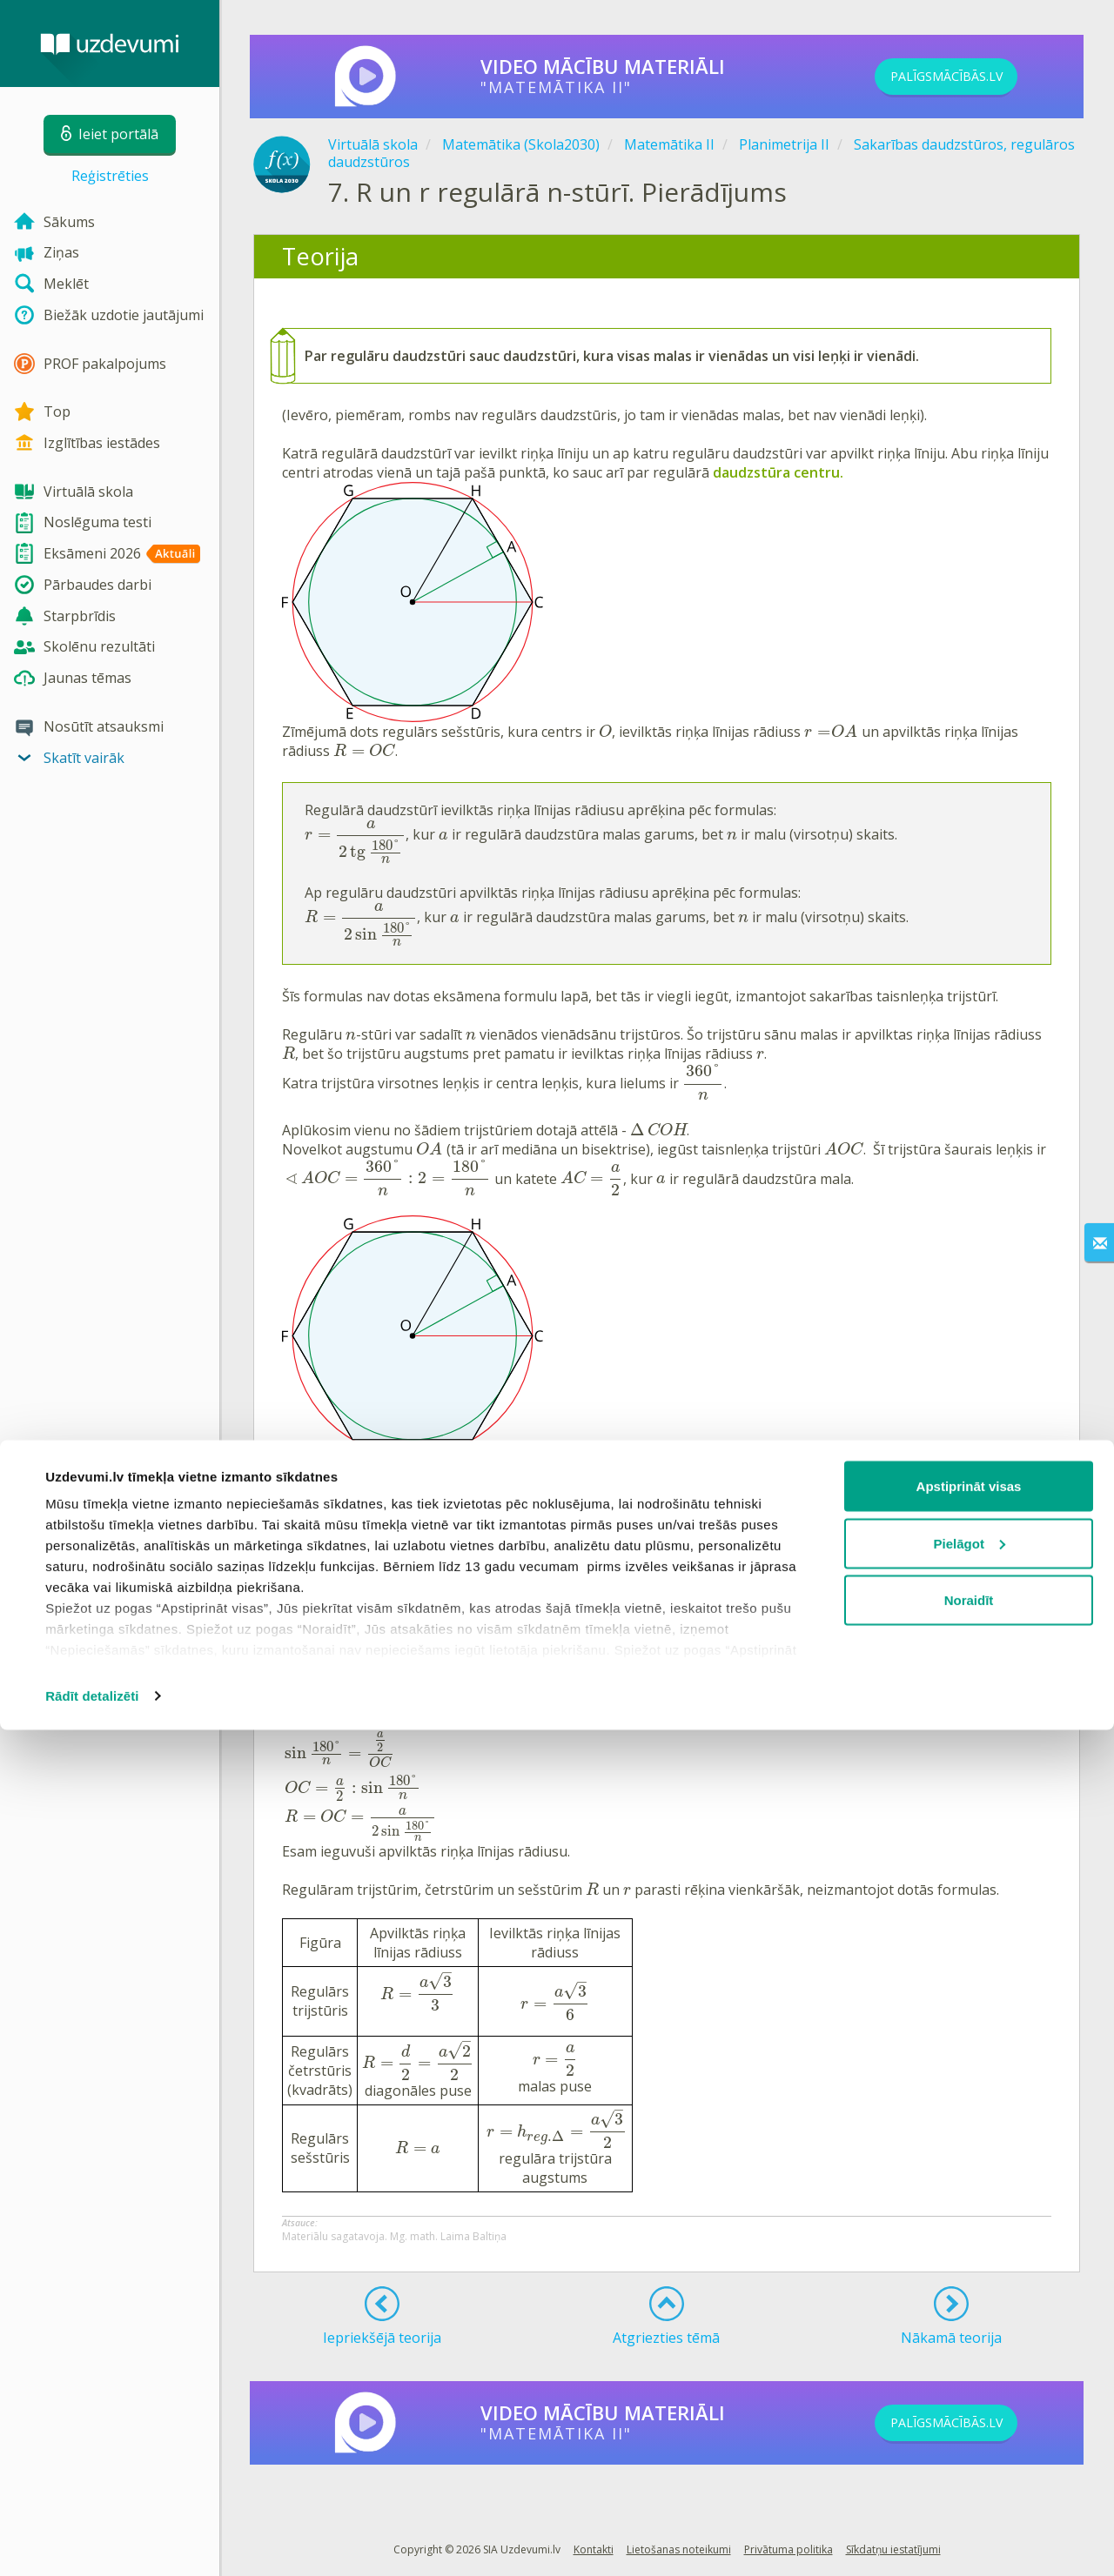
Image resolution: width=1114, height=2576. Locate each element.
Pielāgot (969, 2389)
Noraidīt (969, 2446)
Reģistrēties (110, 175)
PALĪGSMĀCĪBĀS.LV (973, 76)
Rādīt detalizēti (91, 2541)
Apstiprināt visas (969, 2332)
